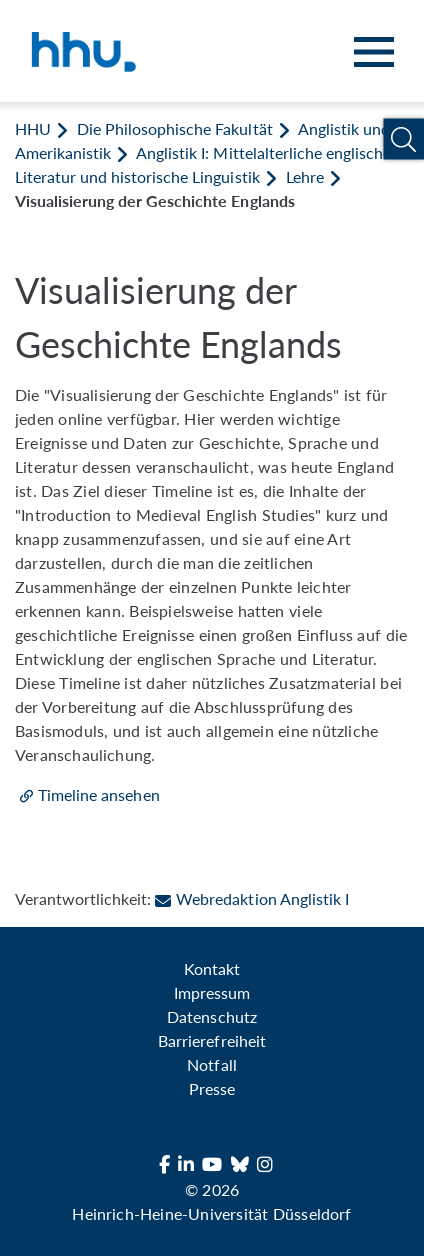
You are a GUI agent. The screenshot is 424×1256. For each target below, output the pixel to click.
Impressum (212, 992)
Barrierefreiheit (211, 1040)
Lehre (305, 176)
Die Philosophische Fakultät (174, 128)
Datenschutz (211, 1016)
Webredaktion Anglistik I (251, 898)
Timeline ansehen (99, 794)
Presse (212, 1088)
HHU (33, 128)
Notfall (211, 1064)
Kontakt (212, 968)
